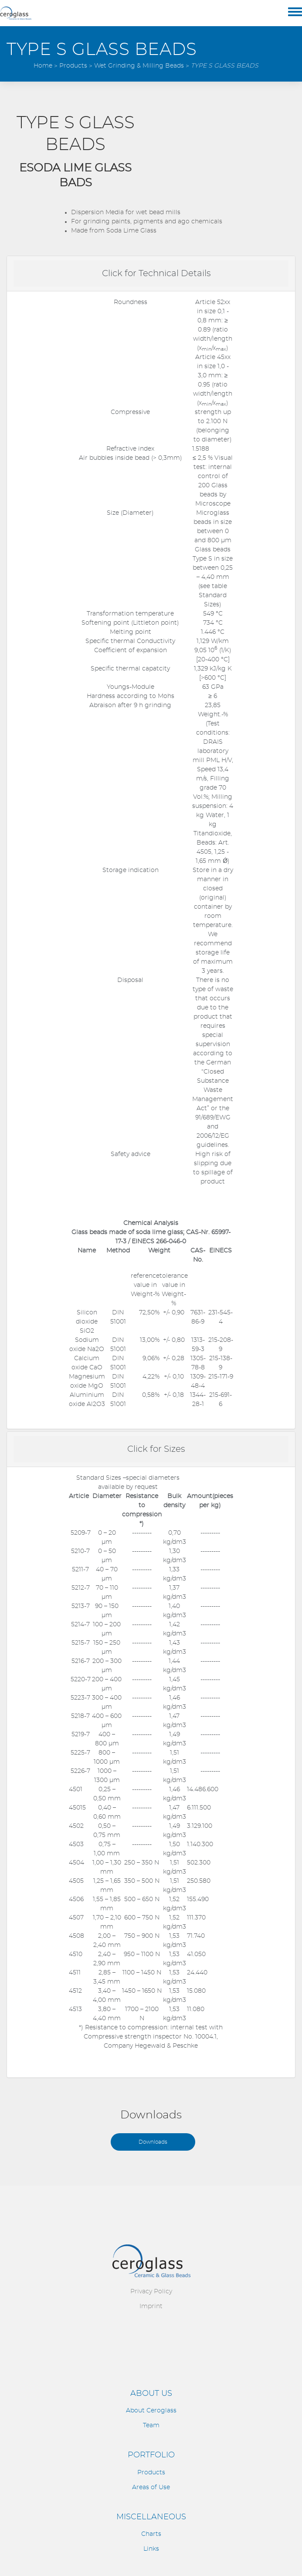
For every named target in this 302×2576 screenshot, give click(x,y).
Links (151, 2549)
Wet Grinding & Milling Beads (139, 66)
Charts (151, 2534)
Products (73, 66)
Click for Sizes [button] (156, 1449)
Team (151, 2425)
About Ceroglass (151, 2411)
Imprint (151, 2306)
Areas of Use (151, 2487)
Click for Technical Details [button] (156, 273)
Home (43, 66)
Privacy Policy (151, 2292)
